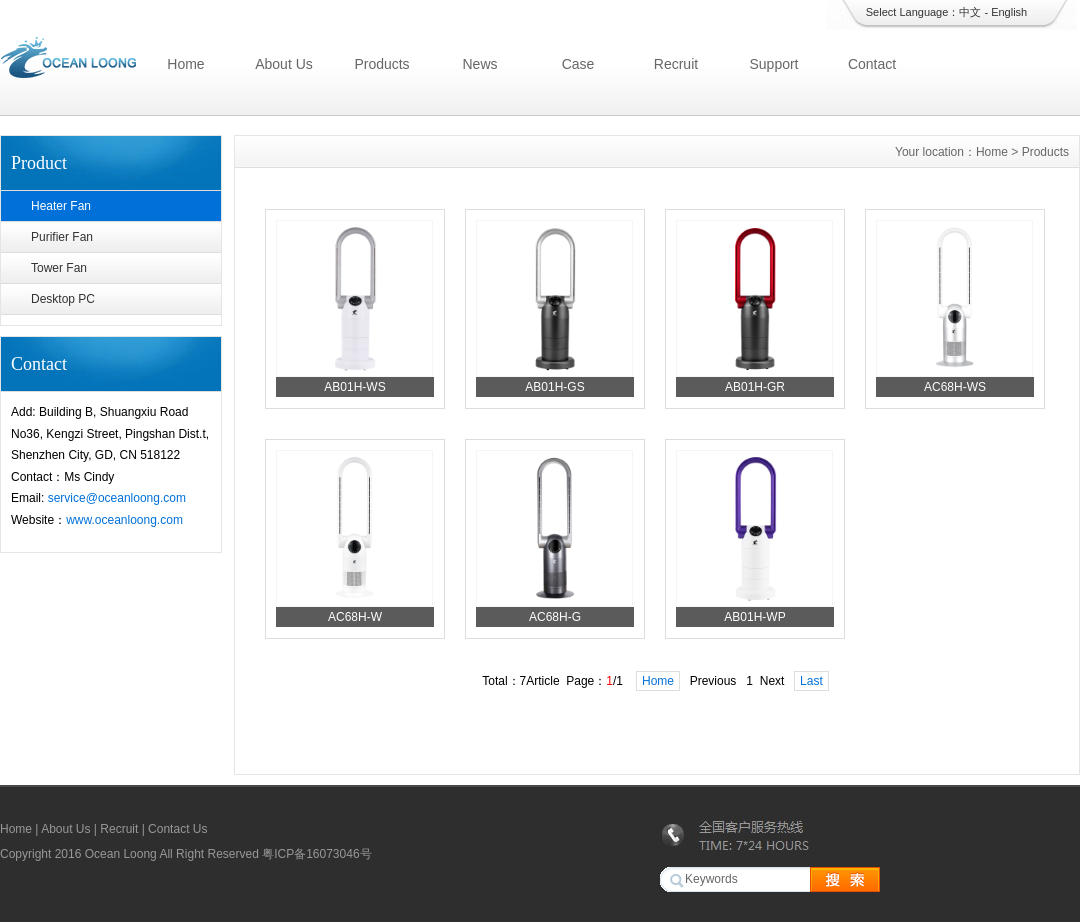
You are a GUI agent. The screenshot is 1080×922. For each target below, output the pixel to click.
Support (773, 64)
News (479, 64)
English (1009, 12)
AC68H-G (555, 617)
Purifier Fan (62, 237)
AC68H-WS (955, 387)
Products (381, 64)
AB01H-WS (354, 387)
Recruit (676, 64)
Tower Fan (59, 268)
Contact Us (177, 829)
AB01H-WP (754, 617)
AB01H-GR (755, 387)
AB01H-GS (554, 387)
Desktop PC (63, 299)
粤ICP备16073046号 (316, 854)
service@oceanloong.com (117, 498)
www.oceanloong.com (124, 520)
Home (185, 64)
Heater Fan (61, 206)
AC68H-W (355, 617)
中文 (970, 12)
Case (578, 64)
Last (811, 681)
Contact (872, 64)
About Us (284, 64)
